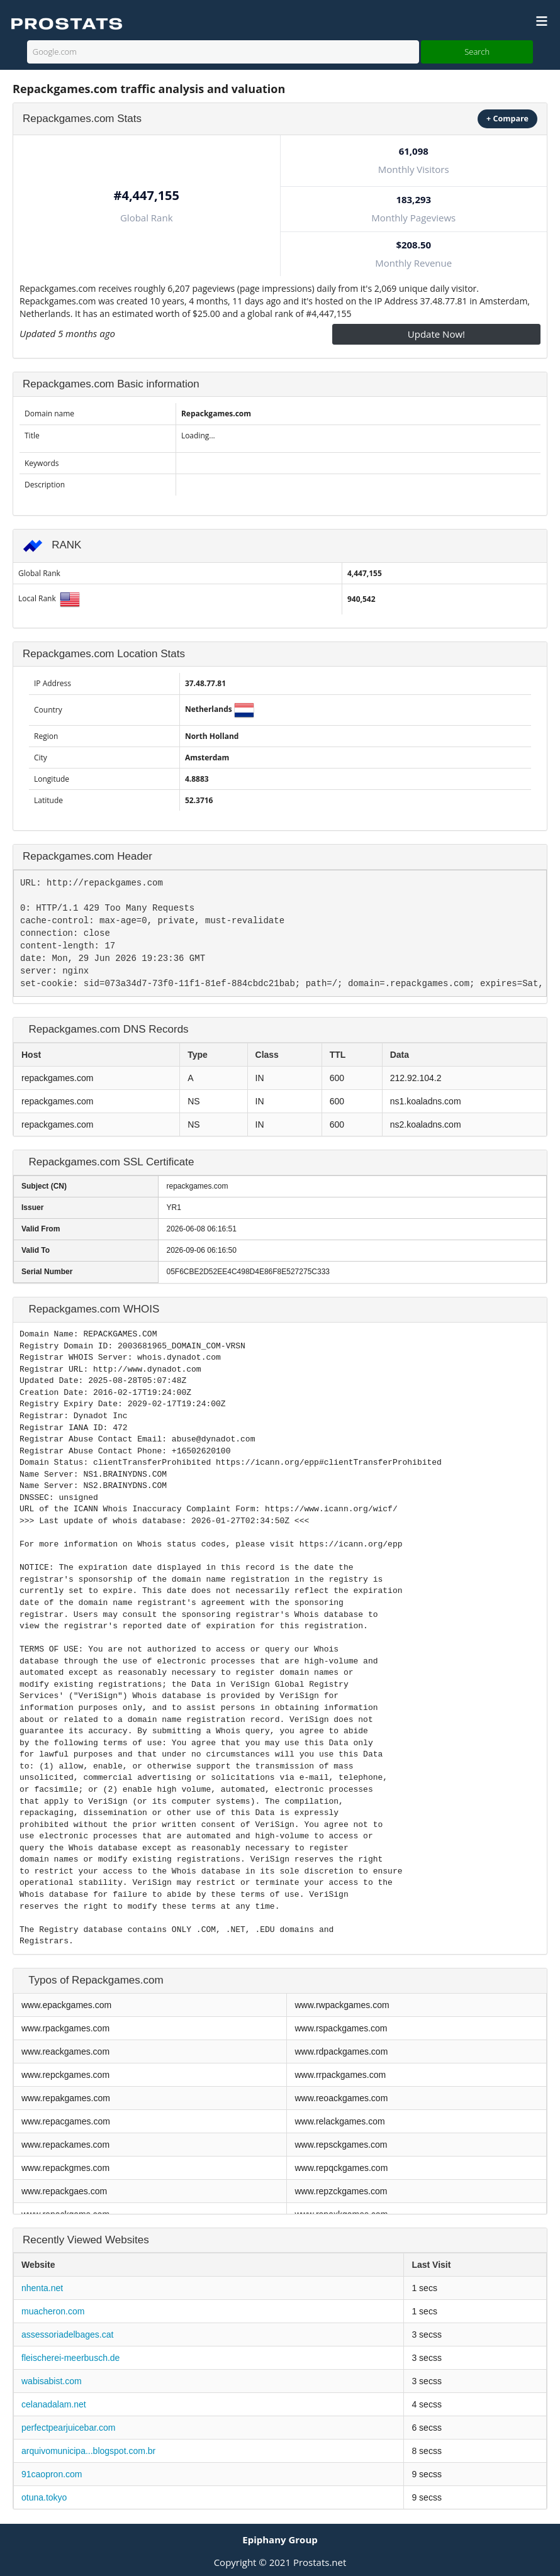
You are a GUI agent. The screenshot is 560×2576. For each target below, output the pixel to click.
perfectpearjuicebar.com (68, 2428)
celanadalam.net (53, 2404)
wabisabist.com (51, 2381)
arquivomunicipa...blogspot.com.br (88, 2451)
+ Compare (507, 118)
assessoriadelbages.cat (67, 2334)
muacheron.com (52, 2311)
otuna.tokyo (44, 2497)
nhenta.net (42, 2288)
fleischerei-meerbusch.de (70, 2358)
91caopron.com (51, 2474)
